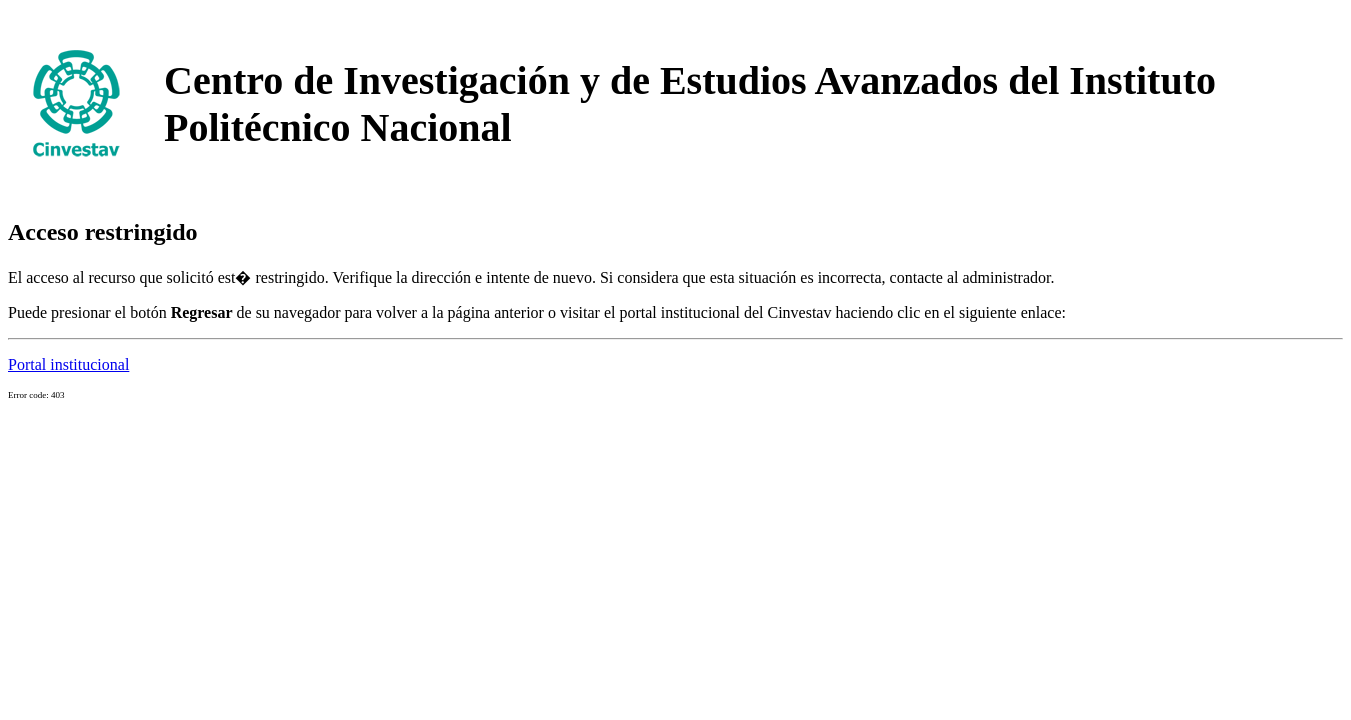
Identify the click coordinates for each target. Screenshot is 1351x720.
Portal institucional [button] (68, 364)
